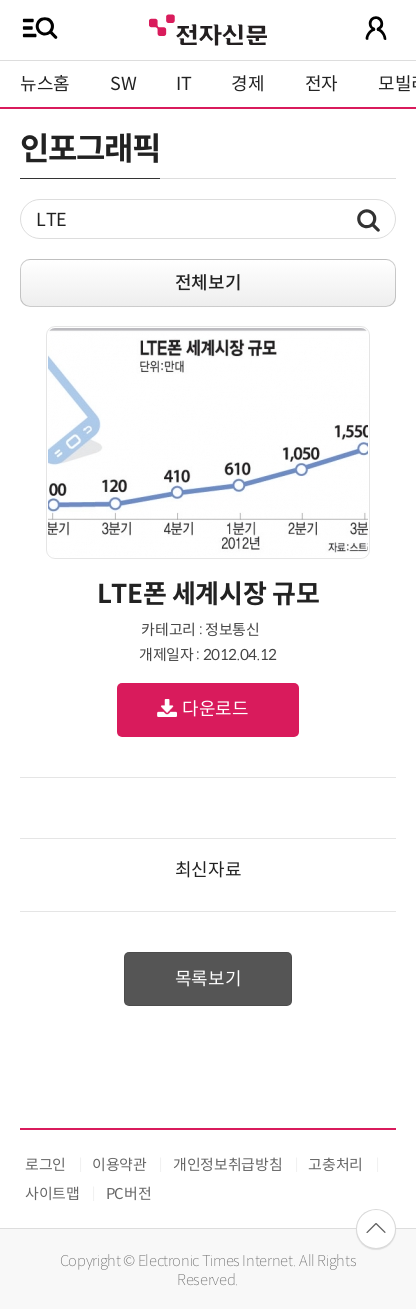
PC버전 (129, 1193)
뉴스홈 (45, 84)
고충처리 (335, 1164)
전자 (321, 84)
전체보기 (208, 283)
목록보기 (208, 979)
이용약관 (119, 1164)
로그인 (45, 1164)
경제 (247, 84)
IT (183, 84)
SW (123, 84)
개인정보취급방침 (227, 1164)
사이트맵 (52, 1193)
